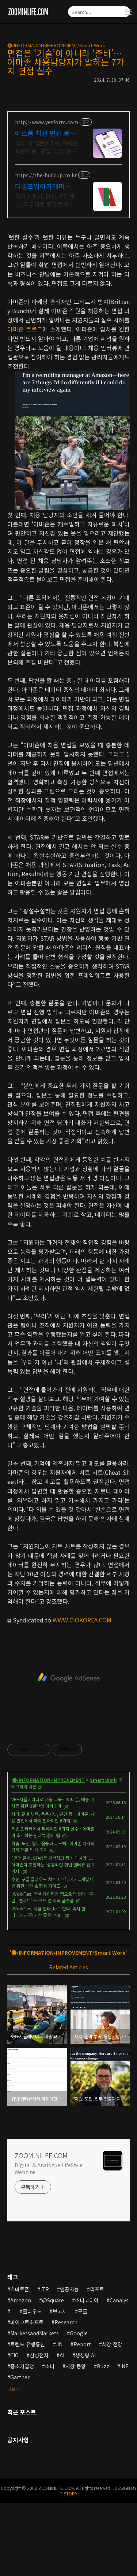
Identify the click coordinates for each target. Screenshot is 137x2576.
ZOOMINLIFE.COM (41, 2155)
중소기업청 (22, 2366)
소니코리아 (87, 2300)
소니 (49, 2366)
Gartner (20, 2377)
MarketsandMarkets (34, 2333)
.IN (59, 2344)
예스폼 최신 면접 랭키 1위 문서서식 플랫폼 (45, 133)
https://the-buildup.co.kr (46, 175)
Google (79, 2333)
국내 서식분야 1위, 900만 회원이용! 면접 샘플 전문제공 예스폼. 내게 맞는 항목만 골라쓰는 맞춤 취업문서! (46, 146)
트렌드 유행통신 (27, 2344)
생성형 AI (85, 2355)
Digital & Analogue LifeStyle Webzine (49, 2168)
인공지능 (69, 2289)
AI (62, 2355)
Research (65, 2322)
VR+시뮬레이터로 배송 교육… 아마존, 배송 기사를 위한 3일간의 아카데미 (52, 1802)
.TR (44, 2289)
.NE (124, 2366)
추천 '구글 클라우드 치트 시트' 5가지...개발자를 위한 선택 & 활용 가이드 (52, 1882)
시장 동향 (75, 2366)
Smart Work (103, 1780)
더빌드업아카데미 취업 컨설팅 (44, 186)
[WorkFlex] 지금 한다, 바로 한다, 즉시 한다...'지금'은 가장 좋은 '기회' (48, 1911)
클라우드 (32, 2311)
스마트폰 (19, 2289)
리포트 (97, 2289)
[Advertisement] (68, 1678)
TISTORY (68, 2493)
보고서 (60, 2311)
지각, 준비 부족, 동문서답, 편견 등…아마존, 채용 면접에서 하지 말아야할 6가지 (53, 1817)
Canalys (119, 2300)
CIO (14, 2355)
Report (82, 2344)
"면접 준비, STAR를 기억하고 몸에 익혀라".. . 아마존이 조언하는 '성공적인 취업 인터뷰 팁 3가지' (52, 1864)
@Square (53, 2300)
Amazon (20, 2300)
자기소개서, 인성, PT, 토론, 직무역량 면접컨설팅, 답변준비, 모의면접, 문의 (45, 200)
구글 (82, 2311)
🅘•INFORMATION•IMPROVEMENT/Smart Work (56, 45)
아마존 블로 (22, 329)
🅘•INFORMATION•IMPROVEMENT (48, 1780)
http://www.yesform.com (46, 122)
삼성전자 (39, 2355)
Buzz (103, 2366)
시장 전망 (112, 2344)
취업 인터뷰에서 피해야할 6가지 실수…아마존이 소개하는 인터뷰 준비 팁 (53, 1831)
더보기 (13, 2389)
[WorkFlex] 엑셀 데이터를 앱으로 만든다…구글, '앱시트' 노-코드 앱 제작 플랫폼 (52, 1897)
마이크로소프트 (26, 2322)
